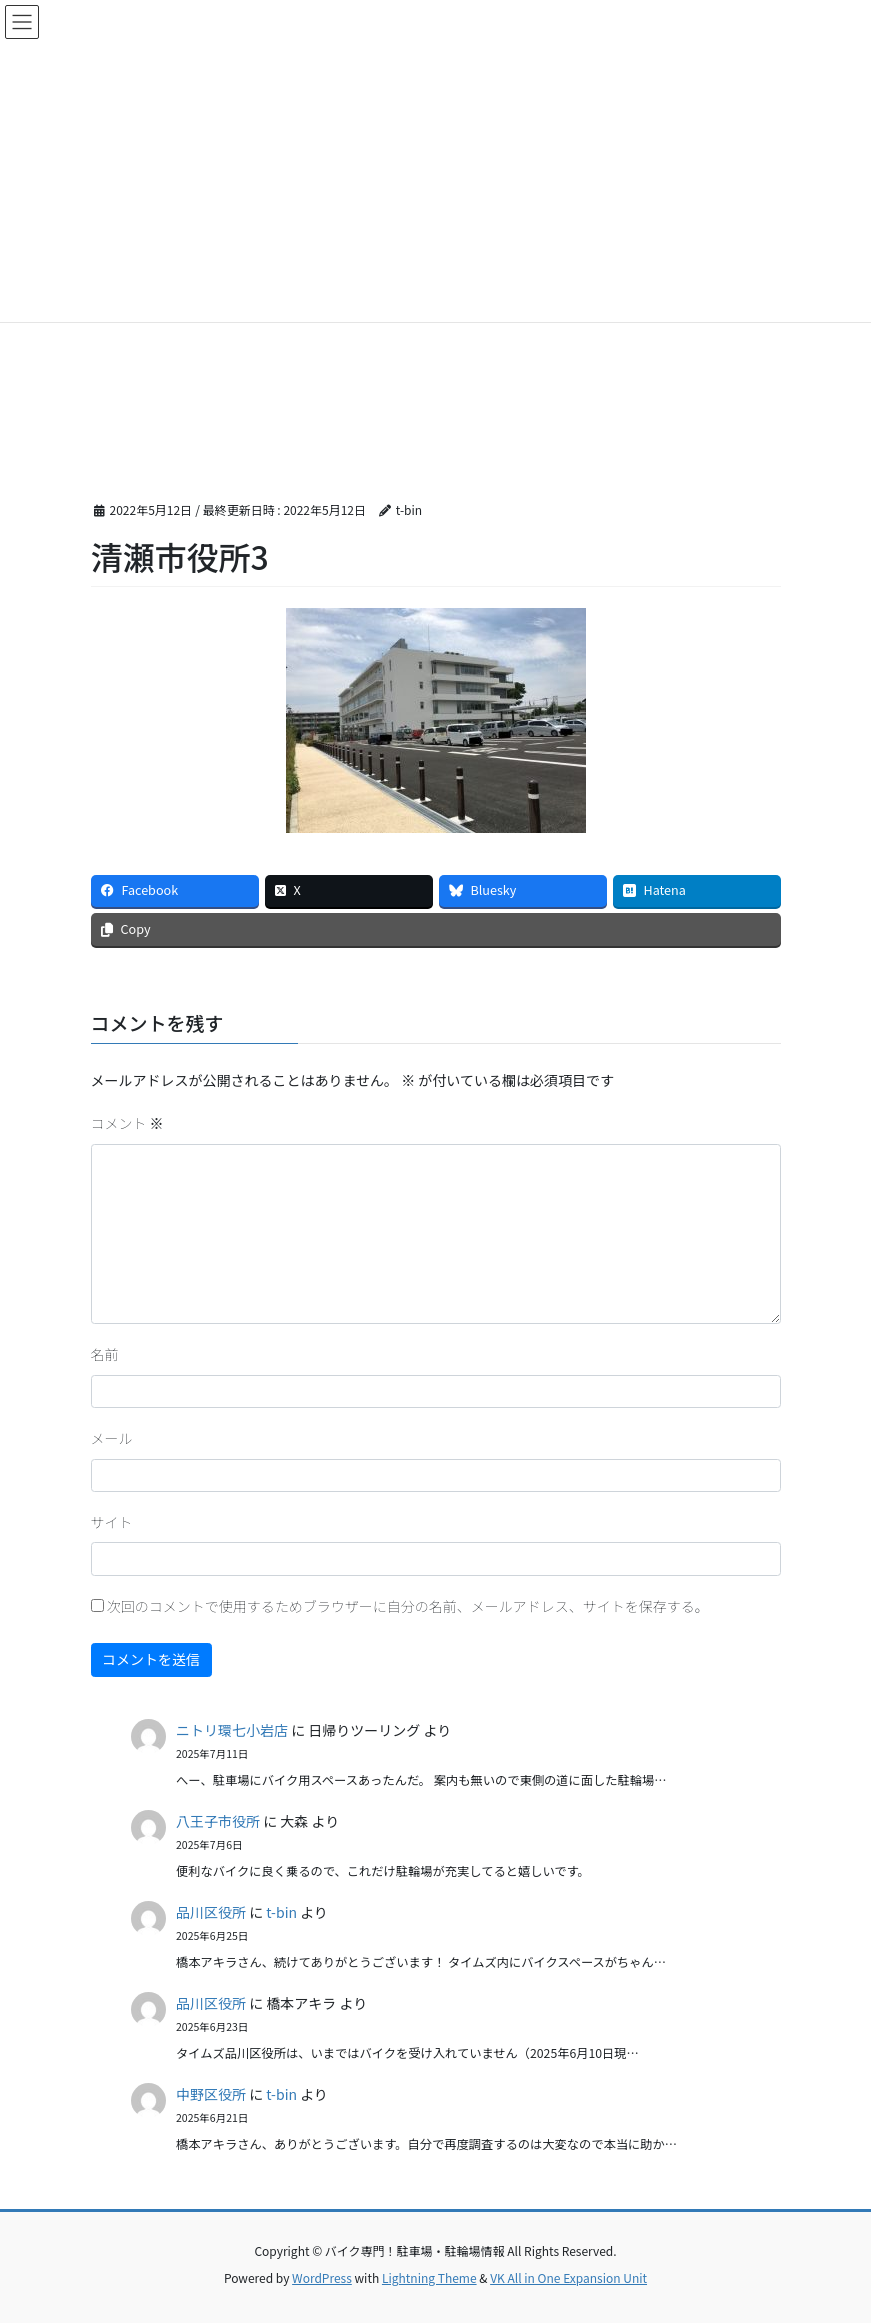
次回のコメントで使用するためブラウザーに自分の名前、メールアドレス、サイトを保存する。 (408, 1606)
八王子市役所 (218, 1821)
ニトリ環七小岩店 (232, 1730)
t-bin (281, 1912)
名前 (105, 1354)
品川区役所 (211, 1912)
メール (112, 1438)
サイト (112, 1522)
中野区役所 (211, 2094)
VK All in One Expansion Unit (568, 2277)
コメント (127, 1123)
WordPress (322, 2277)
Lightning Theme (429, 2277)
